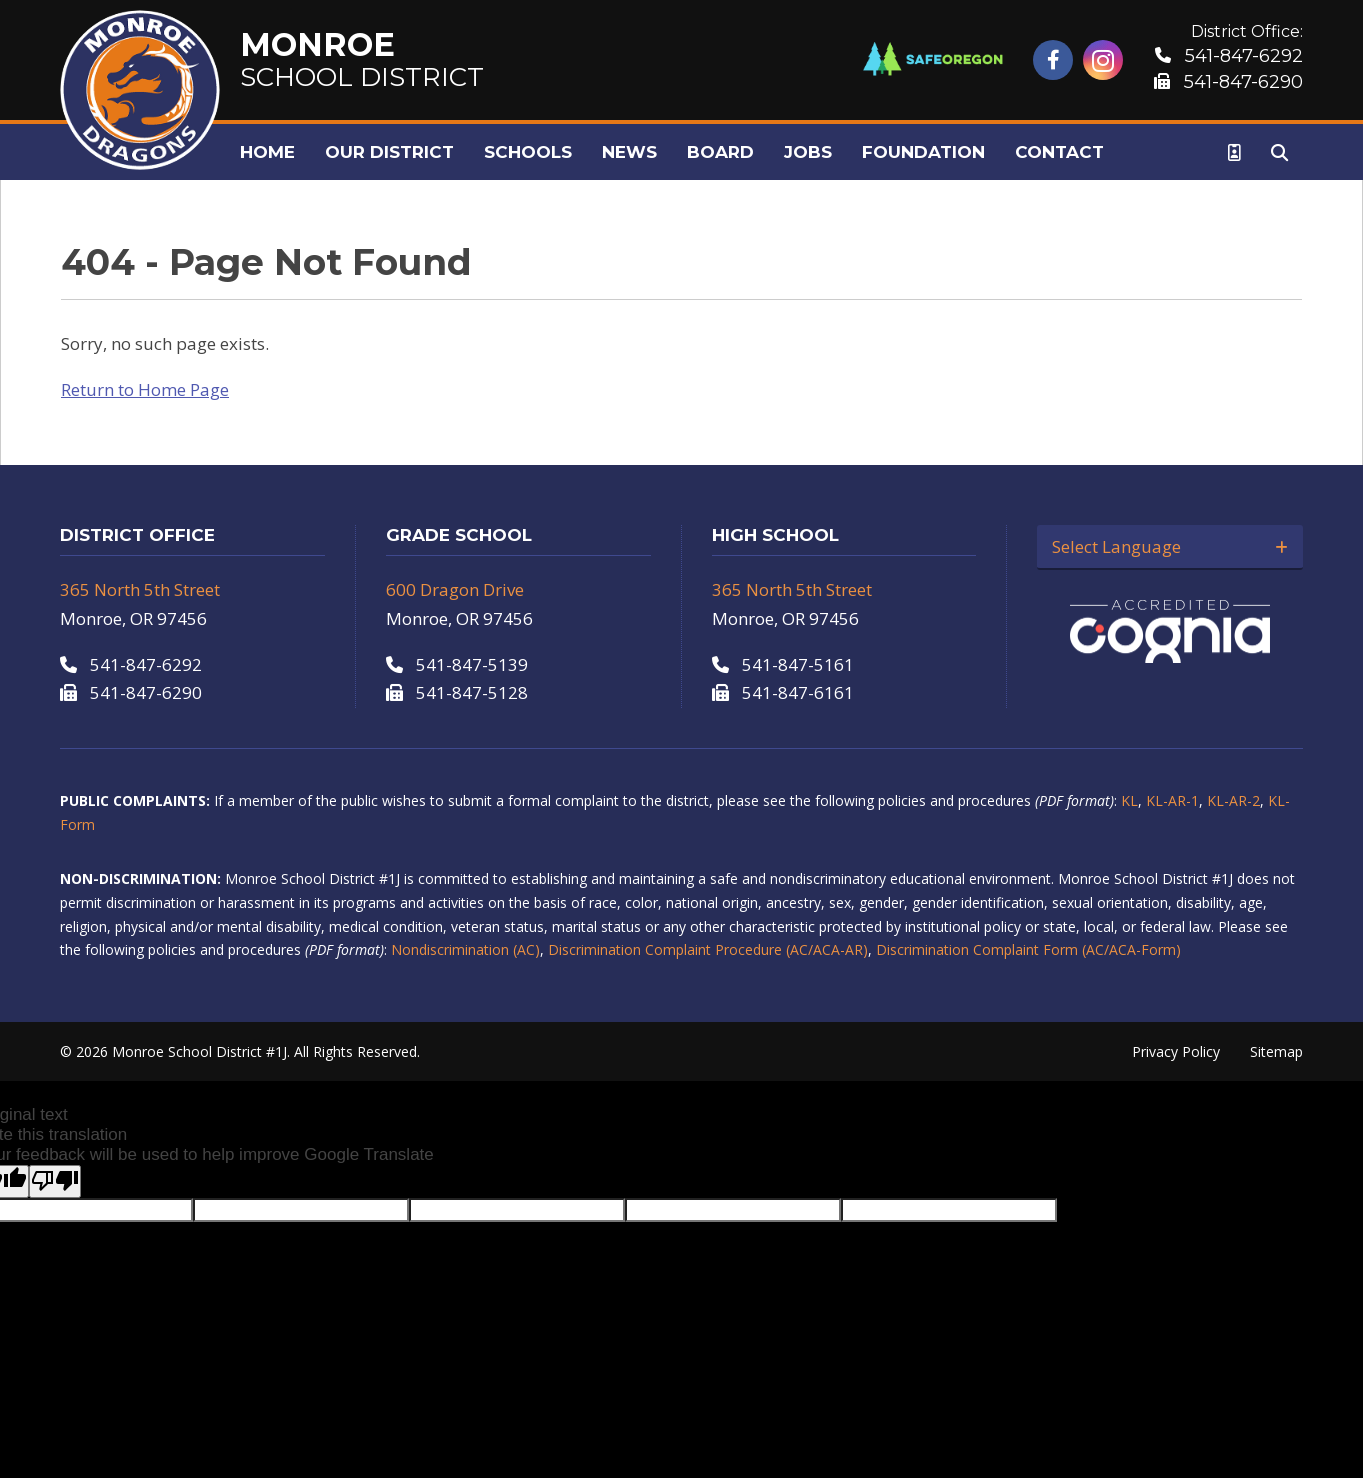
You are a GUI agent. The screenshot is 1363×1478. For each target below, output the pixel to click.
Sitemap (1276, 1051)
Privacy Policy (1176, 1051)
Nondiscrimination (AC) (465, 949)
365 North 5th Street (140, 589)
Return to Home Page (145, 389)
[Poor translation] (55, 1181)
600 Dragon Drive (455, 589)
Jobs (808, 152)
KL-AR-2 (1233, 800)
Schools (528, 152)
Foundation (923, 152)
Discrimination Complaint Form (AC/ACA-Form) (1028, 949)
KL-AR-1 (1172, 800)
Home (267, 152)
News (629, 152)
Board (720, 152)
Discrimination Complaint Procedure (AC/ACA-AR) (708, 949)
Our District (389, 152)
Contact (1059, 152)
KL (1129, 800)
